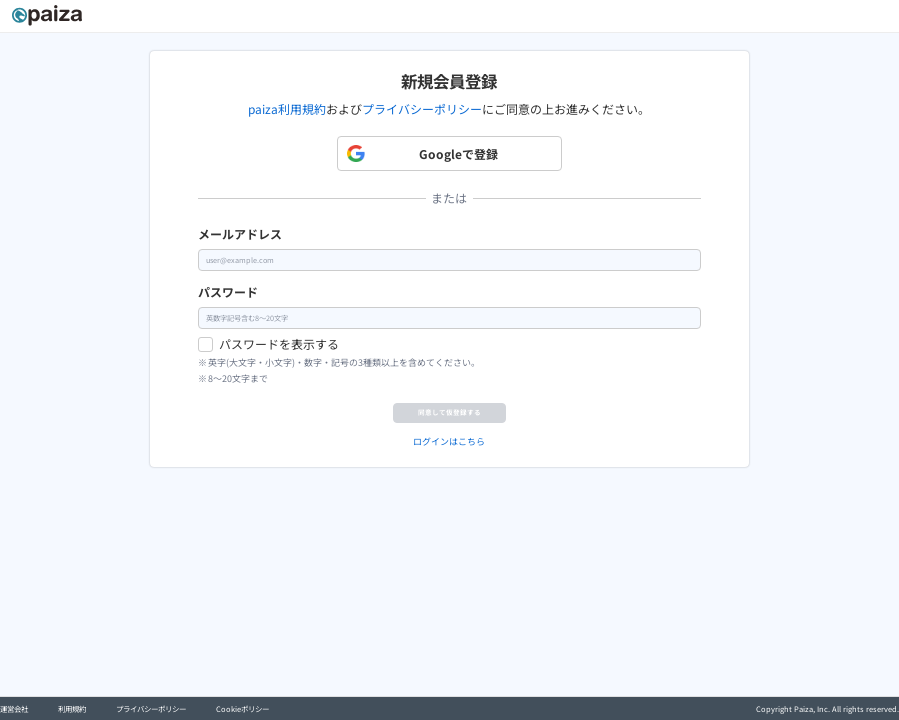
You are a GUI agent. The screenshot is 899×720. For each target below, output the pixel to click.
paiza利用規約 (287, 108)
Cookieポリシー (242, 708)
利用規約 (72, 708)
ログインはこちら (449, 485)
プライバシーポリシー (422, 108)
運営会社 (14, 708)
